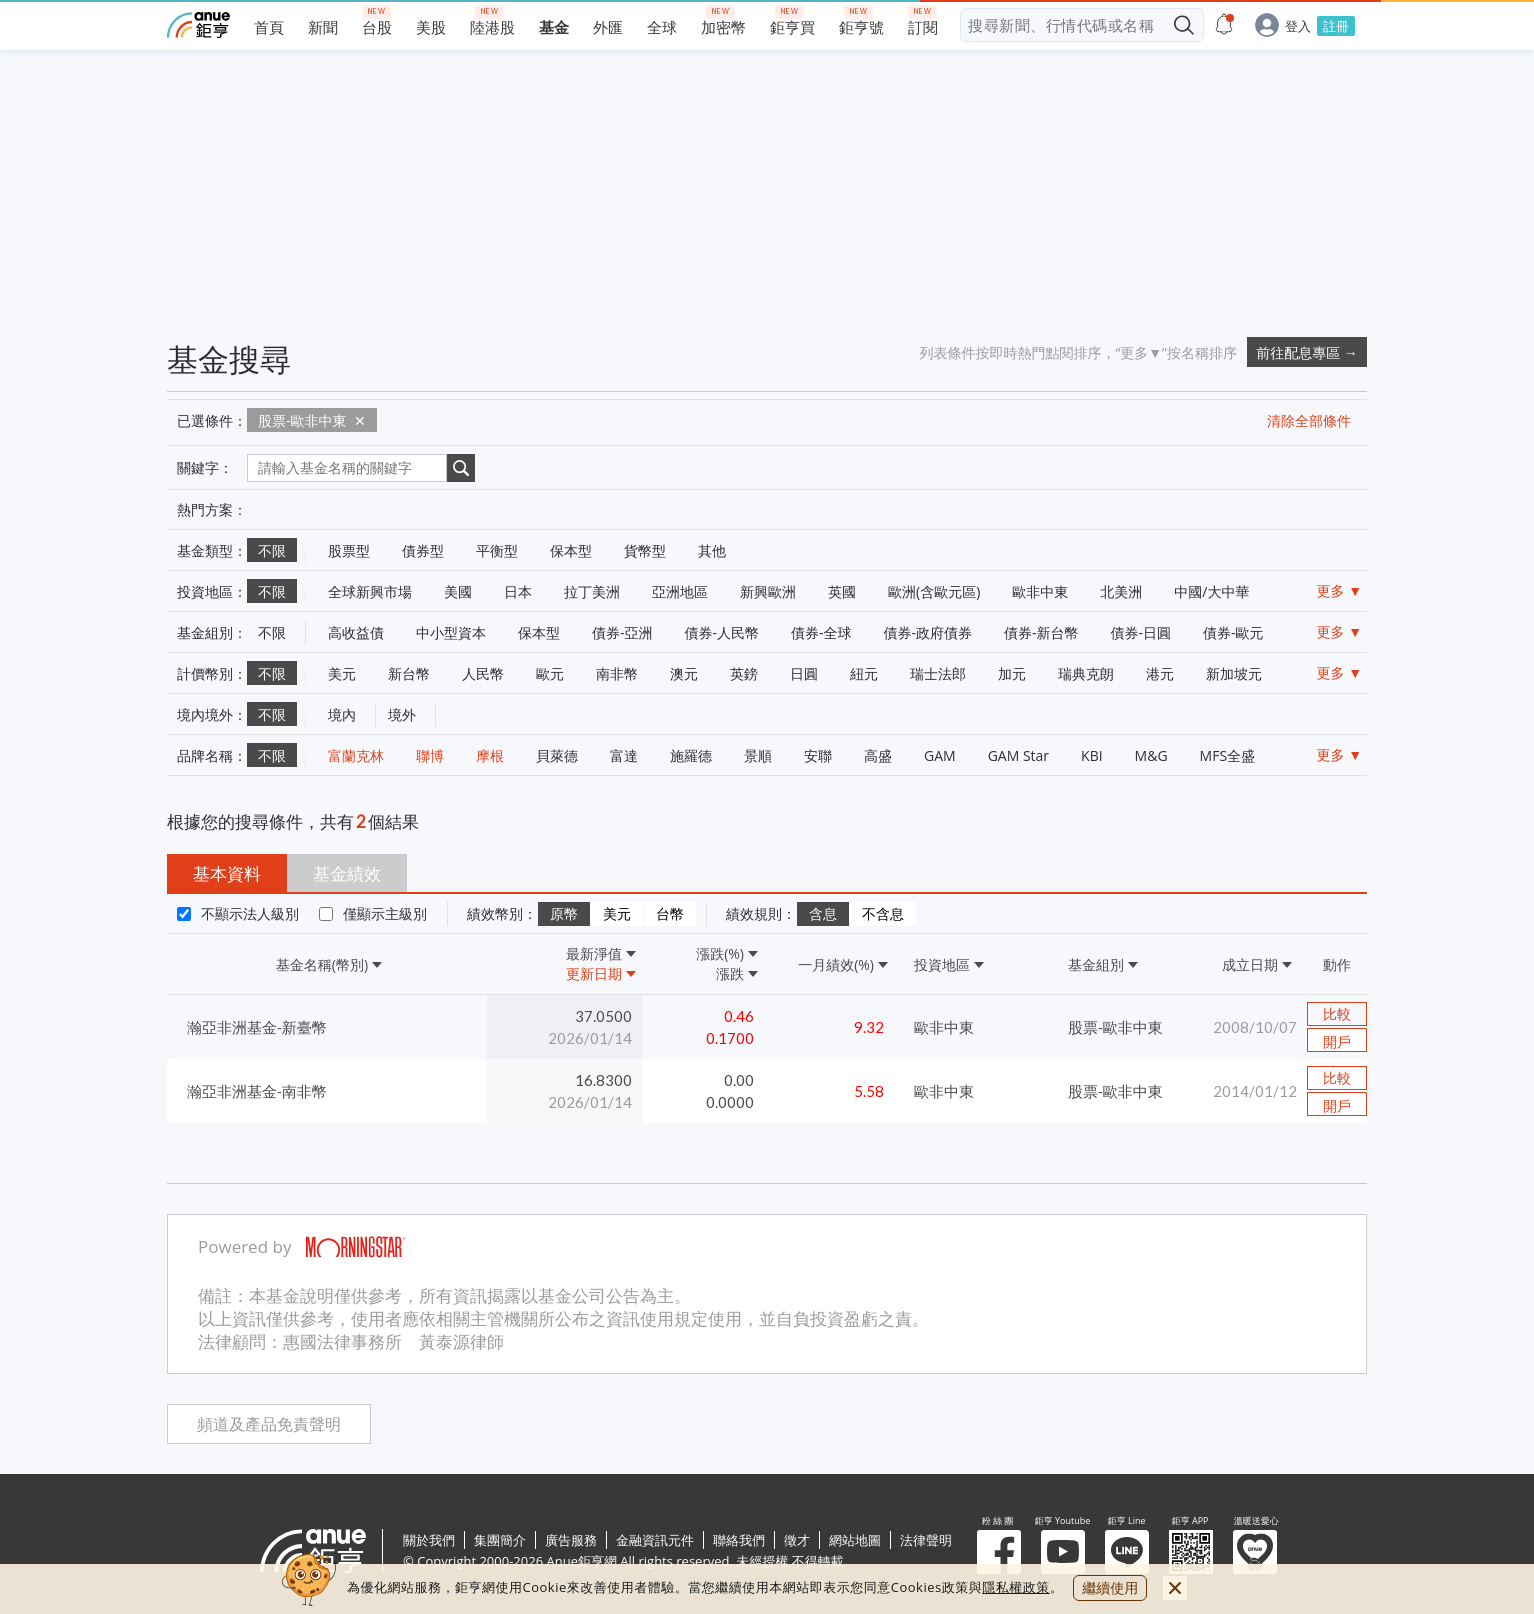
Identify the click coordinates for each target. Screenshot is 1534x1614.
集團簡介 (500, 1540)
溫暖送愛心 (1255, 1552)
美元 (617, 914)
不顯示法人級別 (250, 913)
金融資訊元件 (655, 1540)
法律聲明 (926, 1540)
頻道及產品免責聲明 (269, 1424)
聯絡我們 (739, 1540)
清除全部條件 (1309, 421)
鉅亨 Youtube (1063, 1552)
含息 (823, 914)
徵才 (797, 1540)
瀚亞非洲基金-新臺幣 (257, 1027)
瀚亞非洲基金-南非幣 (257, 1091)
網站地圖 (855, 1540)
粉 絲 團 (999, 1552)
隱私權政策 (1016, 1587)
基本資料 (227, 873)
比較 (1337, 1014)
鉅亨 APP (1191, 1552)
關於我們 (429, 1540)
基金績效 (347, 873)
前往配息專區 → (1307, 352)
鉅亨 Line (1127, 1552)
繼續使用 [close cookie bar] (1110, 1587)
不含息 (883, 914)
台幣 (670, 914)
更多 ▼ (1340, 590)
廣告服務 (571, 1540)
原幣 (564, 914)
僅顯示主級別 (385, 913)
